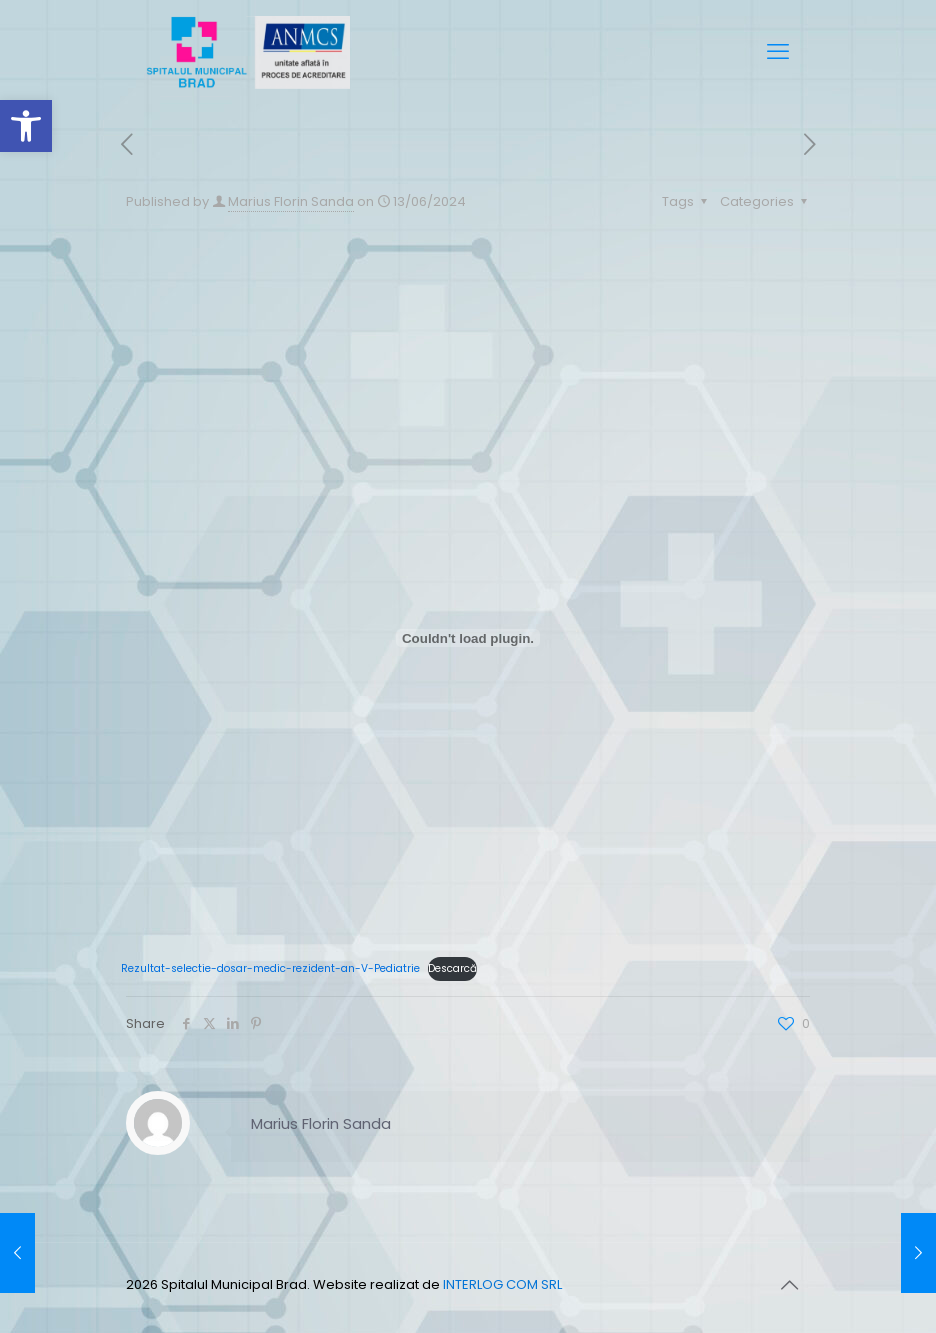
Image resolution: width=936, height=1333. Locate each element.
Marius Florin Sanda (291, 201)
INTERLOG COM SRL (502, 1284)
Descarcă (452, 968)
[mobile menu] (778, 52)
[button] (26, 126)
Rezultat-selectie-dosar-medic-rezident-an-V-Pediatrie (270, 968)
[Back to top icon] (789, 1285)
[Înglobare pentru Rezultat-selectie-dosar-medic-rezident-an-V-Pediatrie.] (468, 638)
